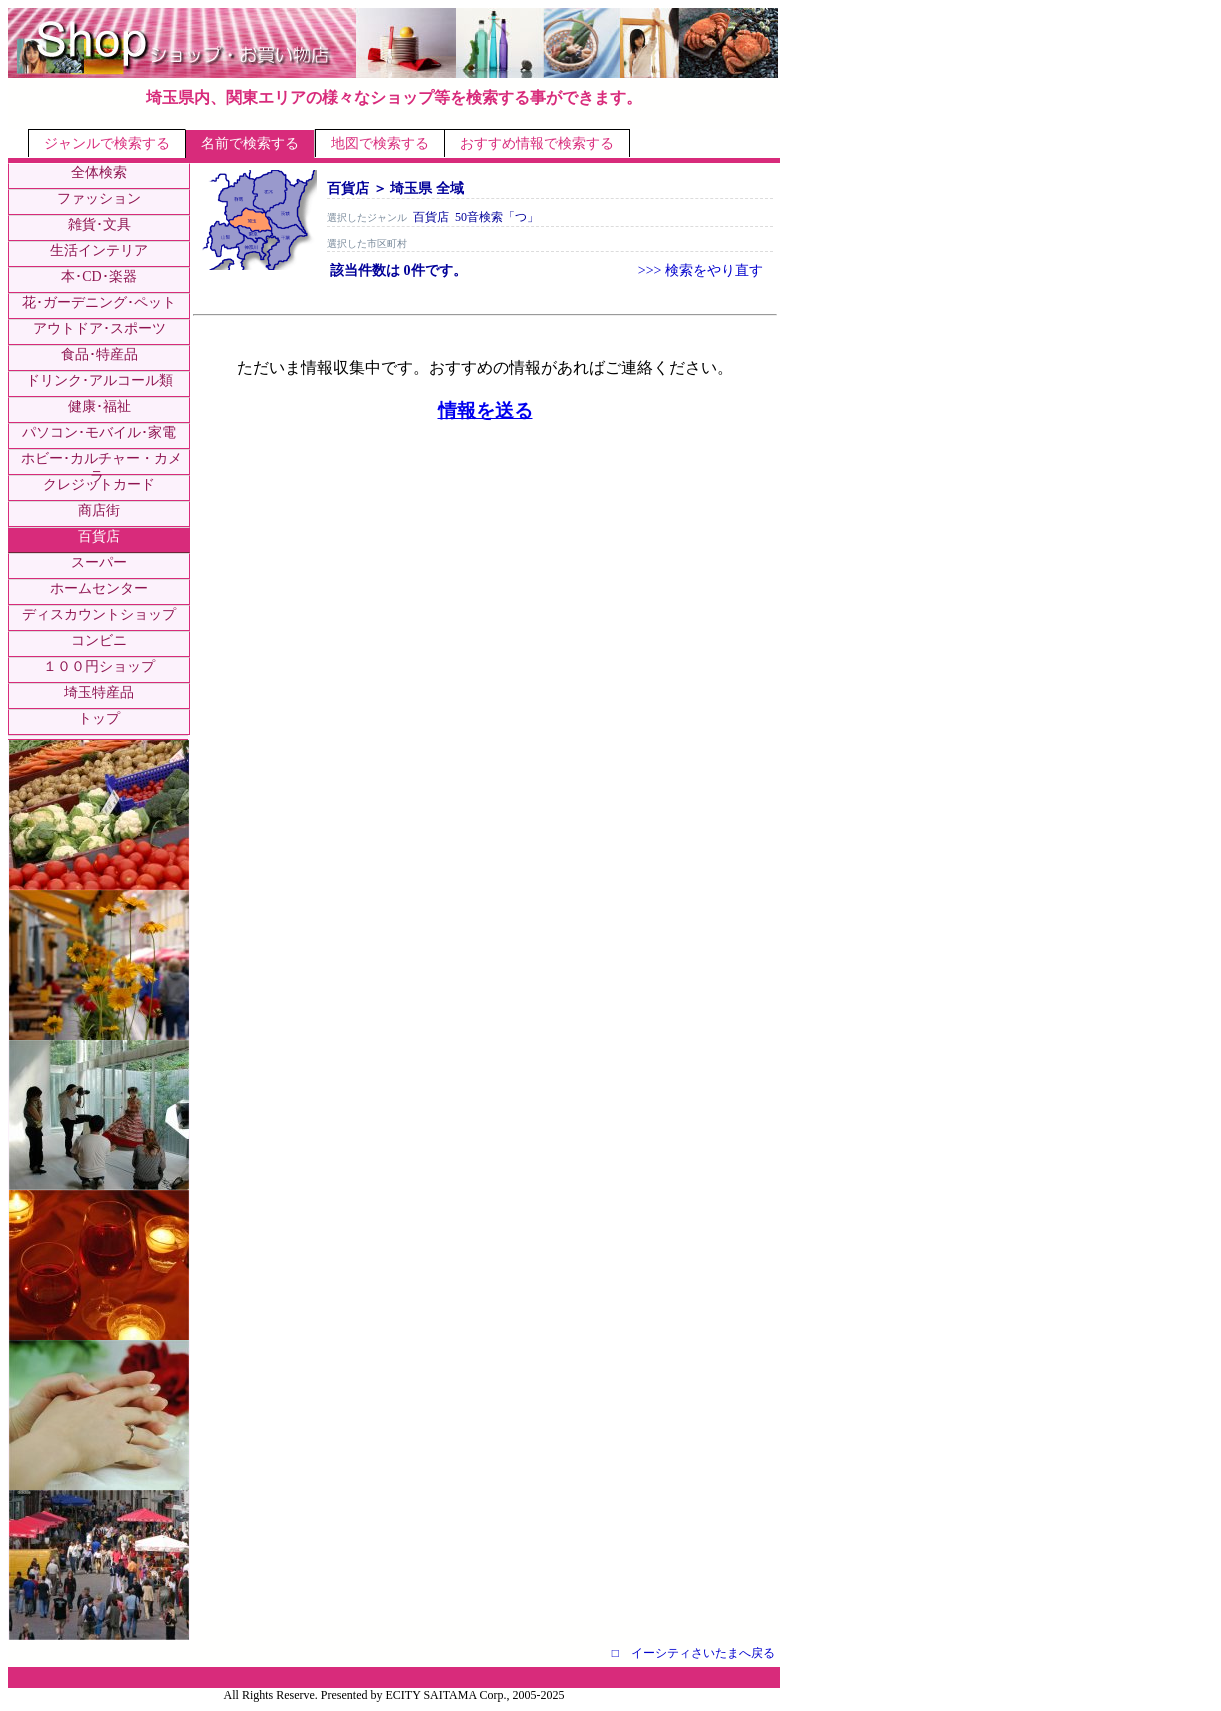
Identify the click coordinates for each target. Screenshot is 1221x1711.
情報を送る (485, 410)
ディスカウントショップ (99, 614)
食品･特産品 (99, 354)
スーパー (99, 562)
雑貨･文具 (99, 224)
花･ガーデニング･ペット (99, 302)
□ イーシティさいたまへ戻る (693, 1653)
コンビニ (99, 640)
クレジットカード (99, 484)
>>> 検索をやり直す (700, 270)
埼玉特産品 (99, 692)
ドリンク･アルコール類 (99, 380)
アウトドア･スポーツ (99, 328)
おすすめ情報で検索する (537, 143)
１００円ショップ (99, 666)
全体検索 (99, 172)
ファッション (99, 198)
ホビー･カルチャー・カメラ (101, 467)
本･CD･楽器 (98, 276)
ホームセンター (99, 588)
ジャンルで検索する (107, 143)
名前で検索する (250, 143)
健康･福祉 (99, 406)
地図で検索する (380, 143)
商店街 (99, 510)
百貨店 (99, 536)
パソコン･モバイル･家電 (99, 432)
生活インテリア (99, 250)
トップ (99, 718)
